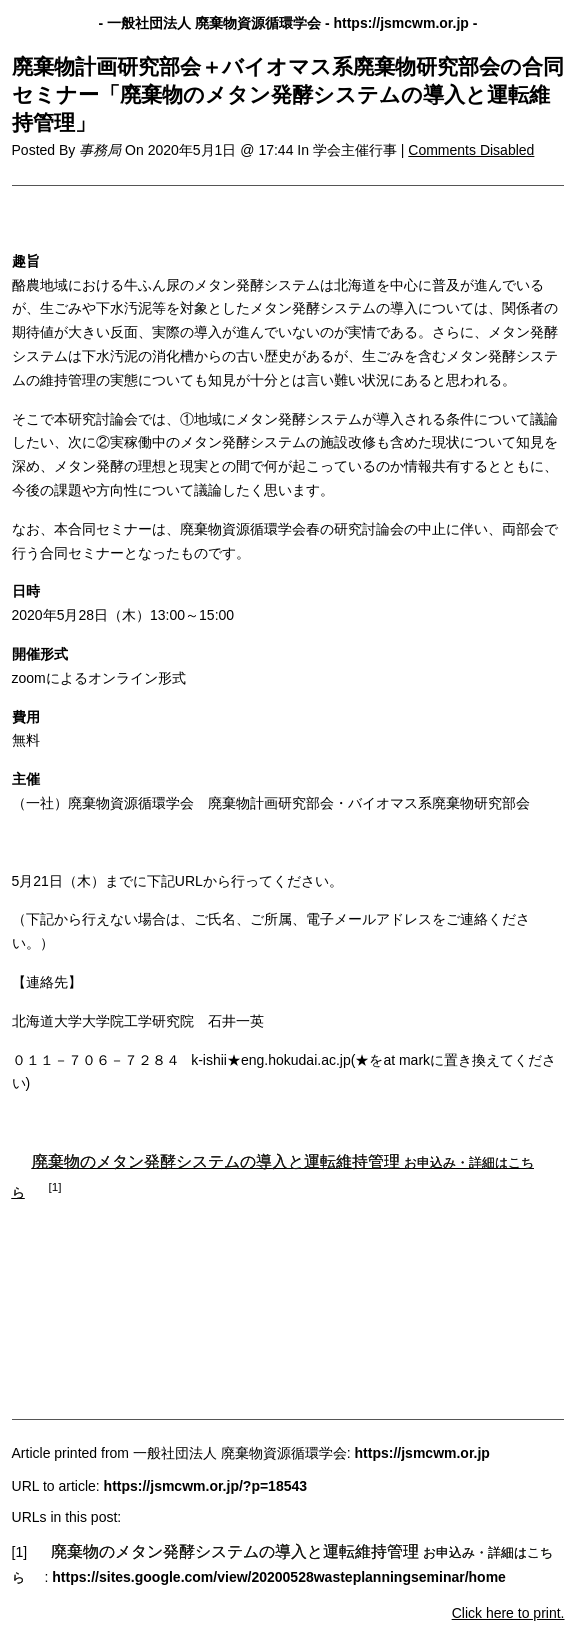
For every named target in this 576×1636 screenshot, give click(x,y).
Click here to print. (508, 1613)
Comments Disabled (471, 150)
